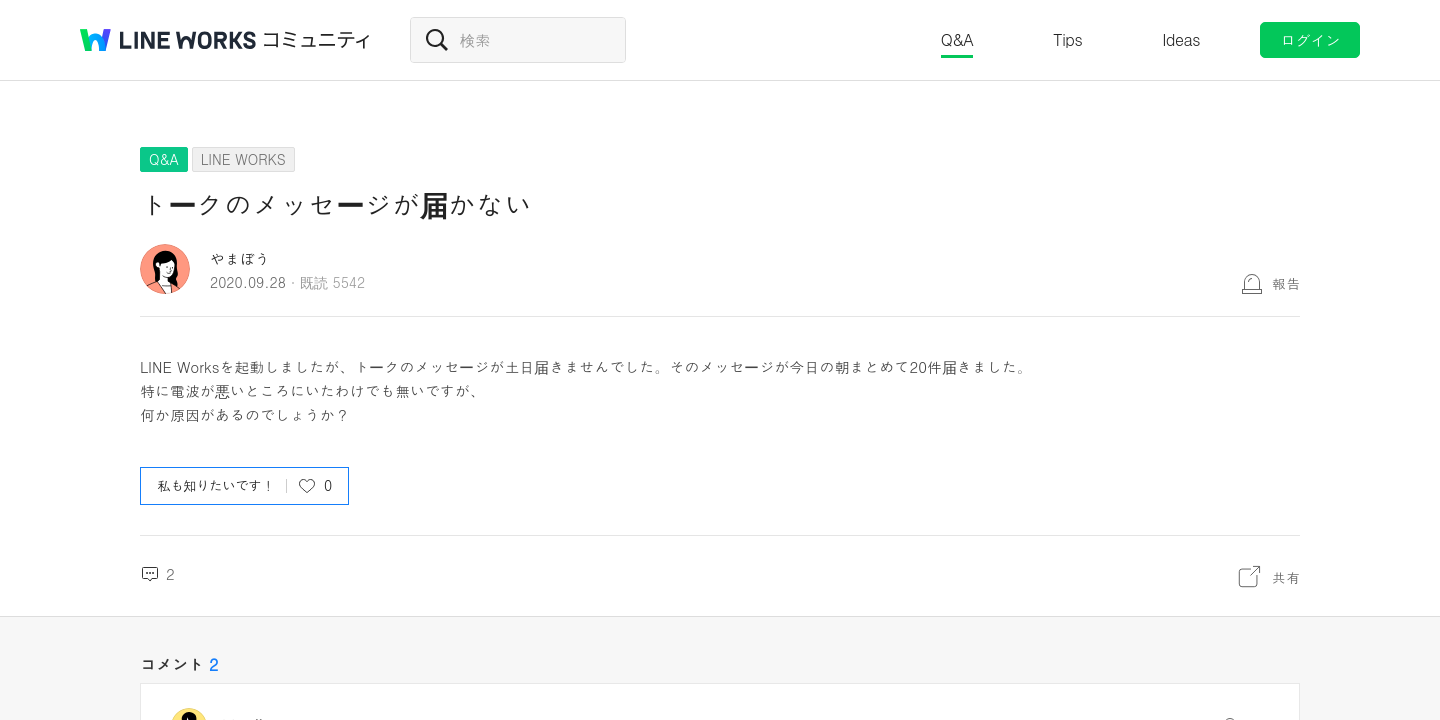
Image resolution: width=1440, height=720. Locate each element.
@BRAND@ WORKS (168, 40)
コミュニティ (317, 40)
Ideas (1181, 39)
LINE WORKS (243, 159)
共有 (1286, 577)
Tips (1067, 39)
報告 (1286, 283)
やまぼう (240, 258)
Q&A (957, 39)
